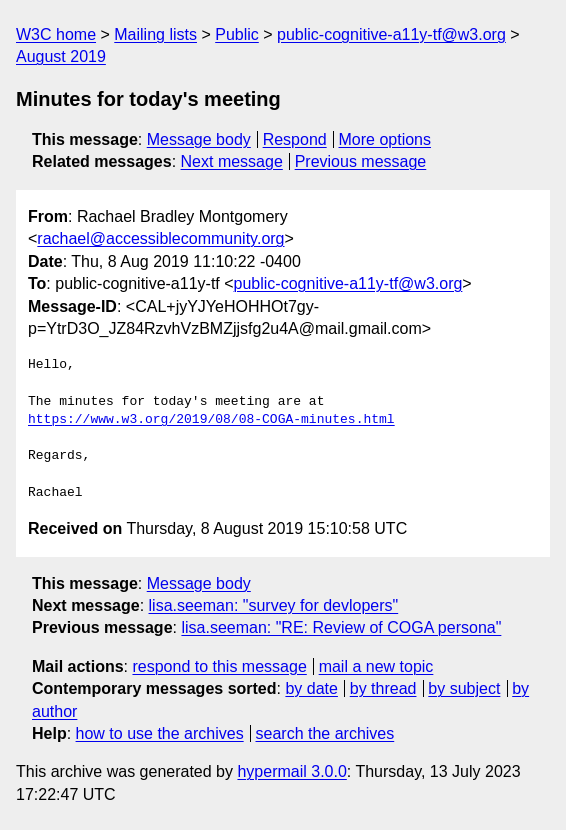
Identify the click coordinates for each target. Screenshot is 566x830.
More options (385, 139)
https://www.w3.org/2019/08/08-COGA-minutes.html (211, 420)
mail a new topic (376, 666)
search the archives (325, 733)
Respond (295, 139)
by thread (383, 688)
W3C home (56, 34)
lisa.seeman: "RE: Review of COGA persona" (341, 627)
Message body (199, 139)
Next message (232, 161)
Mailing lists (155, 34)
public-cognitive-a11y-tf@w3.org (391, 34)
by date (311, 688)
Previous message (361, 161)
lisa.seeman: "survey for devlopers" (274, 605)
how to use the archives (160, 733)
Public (237, 34)
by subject (464, 688)
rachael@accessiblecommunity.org (160, 238)
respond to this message (219, 666)
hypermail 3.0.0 (291, 771)
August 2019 (61, 56)
